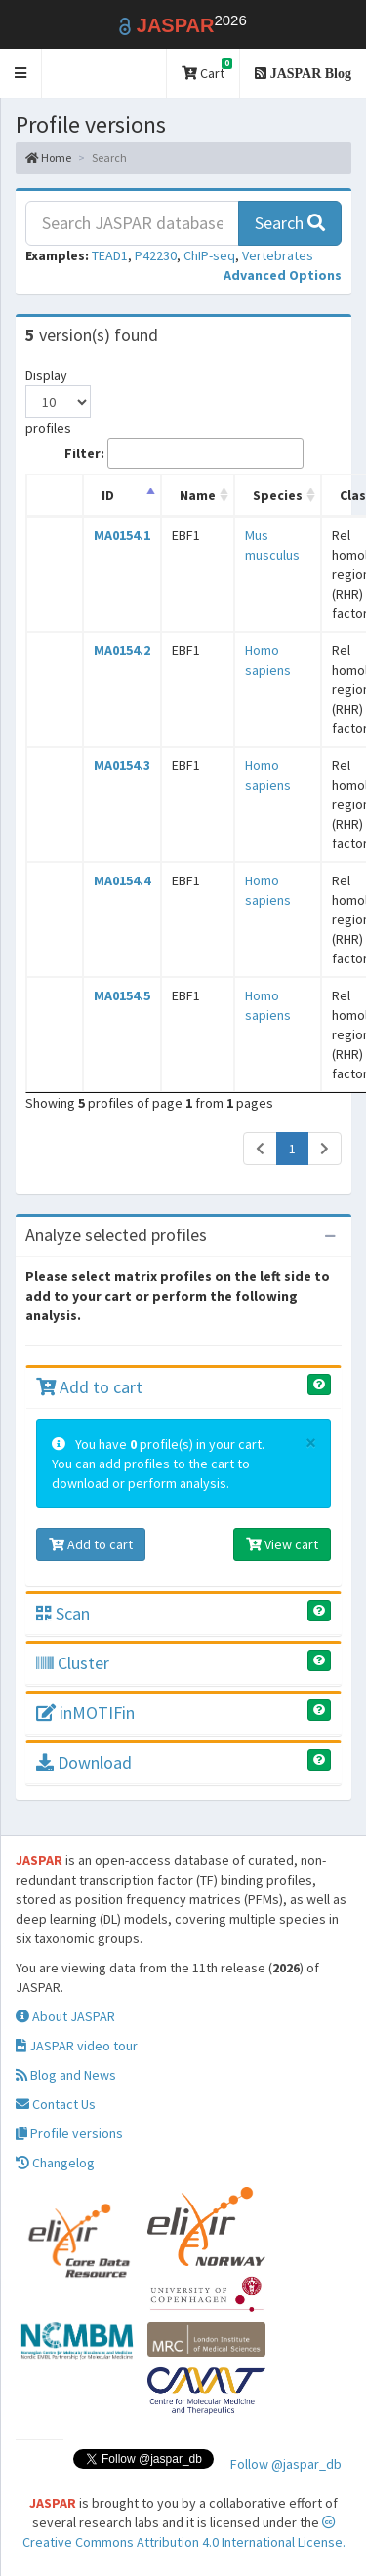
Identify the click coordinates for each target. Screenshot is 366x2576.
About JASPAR (65, 2016)
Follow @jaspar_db (286, 2464)
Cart (207, 70)
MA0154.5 (122, 995)
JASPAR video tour (77, 2045)
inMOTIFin (85, 1712)
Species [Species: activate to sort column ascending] (278, 495)
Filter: (184, 453)
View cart (282, 1544)
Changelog (55, 2162)
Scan (63, 1613)
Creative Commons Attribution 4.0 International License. (184, 2533)
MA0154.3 (122, 765)
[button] (21, 73)
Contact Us (56, 2104)
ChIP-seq (209, 255)
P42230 (156, 255)
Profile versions (69, 2133)
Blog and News (66, 2075)
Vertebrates (277, 255)
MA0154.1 (122, 535)
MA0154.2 (122, 650)
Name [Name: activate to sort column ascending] (198, 495)
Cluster (72, 1663)
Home (48, 157)
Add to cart (89, 1387)
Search (290, 223)
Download (84, 1762)
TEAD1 (110, 255)
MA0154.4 (122, 880)
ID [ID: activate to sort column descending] (108, 495)
